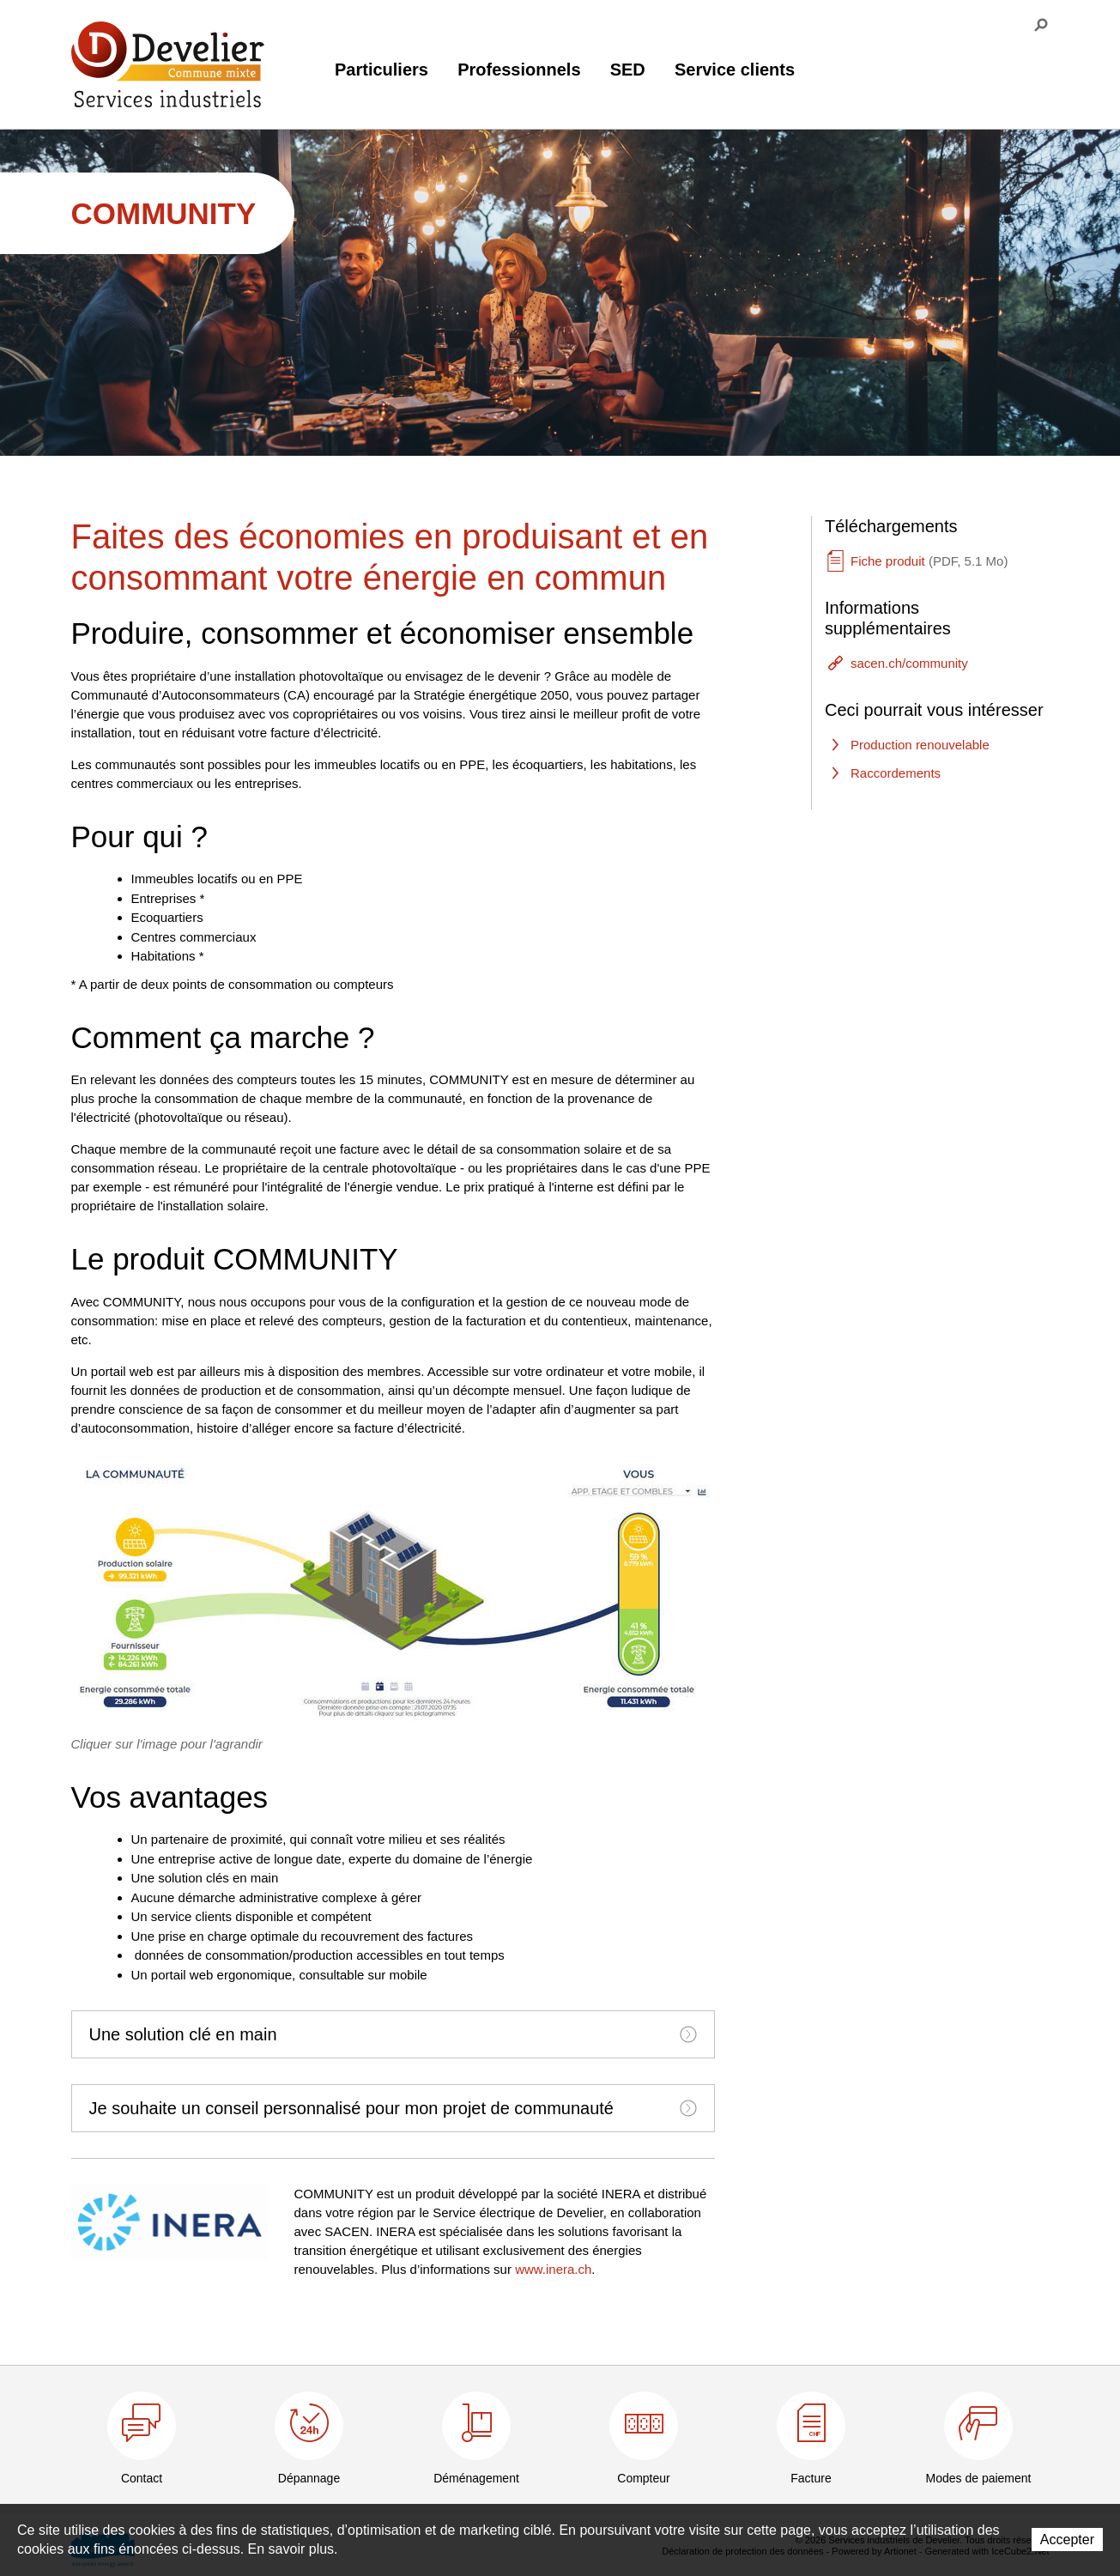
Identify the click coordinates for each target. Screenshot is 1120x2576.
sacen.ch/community (909, 663)
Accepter (1067, 2539)
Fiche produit (929, 561)
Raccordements (896, 773)
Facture (810, 2478)
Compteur (643, 2478)
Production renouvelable (920, 744)
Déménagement (476, 2478)
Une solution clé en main (393, 2034)
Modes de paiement (979, 2478)
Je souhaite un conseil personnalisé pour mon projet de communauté (393, 2108)
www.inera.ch (553, 2269)
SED (627, 69)
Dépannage (309, 2478)
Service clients (735, 69)
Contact (141, 2478)
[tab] (393, 2034)
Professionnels (518, 69)
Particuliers (381, 69)
